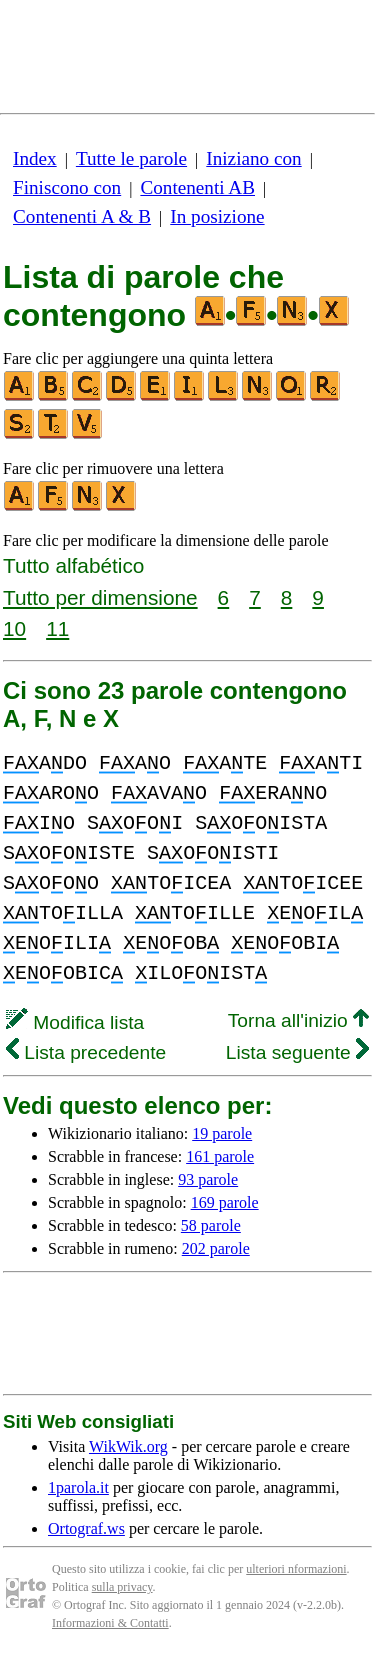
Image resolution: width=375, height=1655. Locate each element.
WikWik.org (128, 1446)
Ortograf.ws (86, 1528)
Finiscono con (67, 187)
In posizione (217, 216)
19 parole (222, 1133)
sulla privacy (122, 1587)
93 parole (208, 1179)
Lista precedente (86, 1052)
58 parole (211, 1225)
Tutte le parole (131, 158)
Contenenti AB (197, 187)
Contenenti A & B (82, 216)
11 (57, 628)
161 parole (220, 1156)
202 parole (216, 1248)
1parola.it (78, 1487)
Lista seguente (297, 1052)
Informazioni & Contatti (110, 1623)
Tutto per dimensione (100, 597)
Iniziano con (253, 158)
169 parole (225, 1202)
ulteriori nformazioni (296, 1569)
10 (14, 628)
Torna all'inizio (298, 1020)
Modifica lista (75, 1022)
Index (35, 158)
